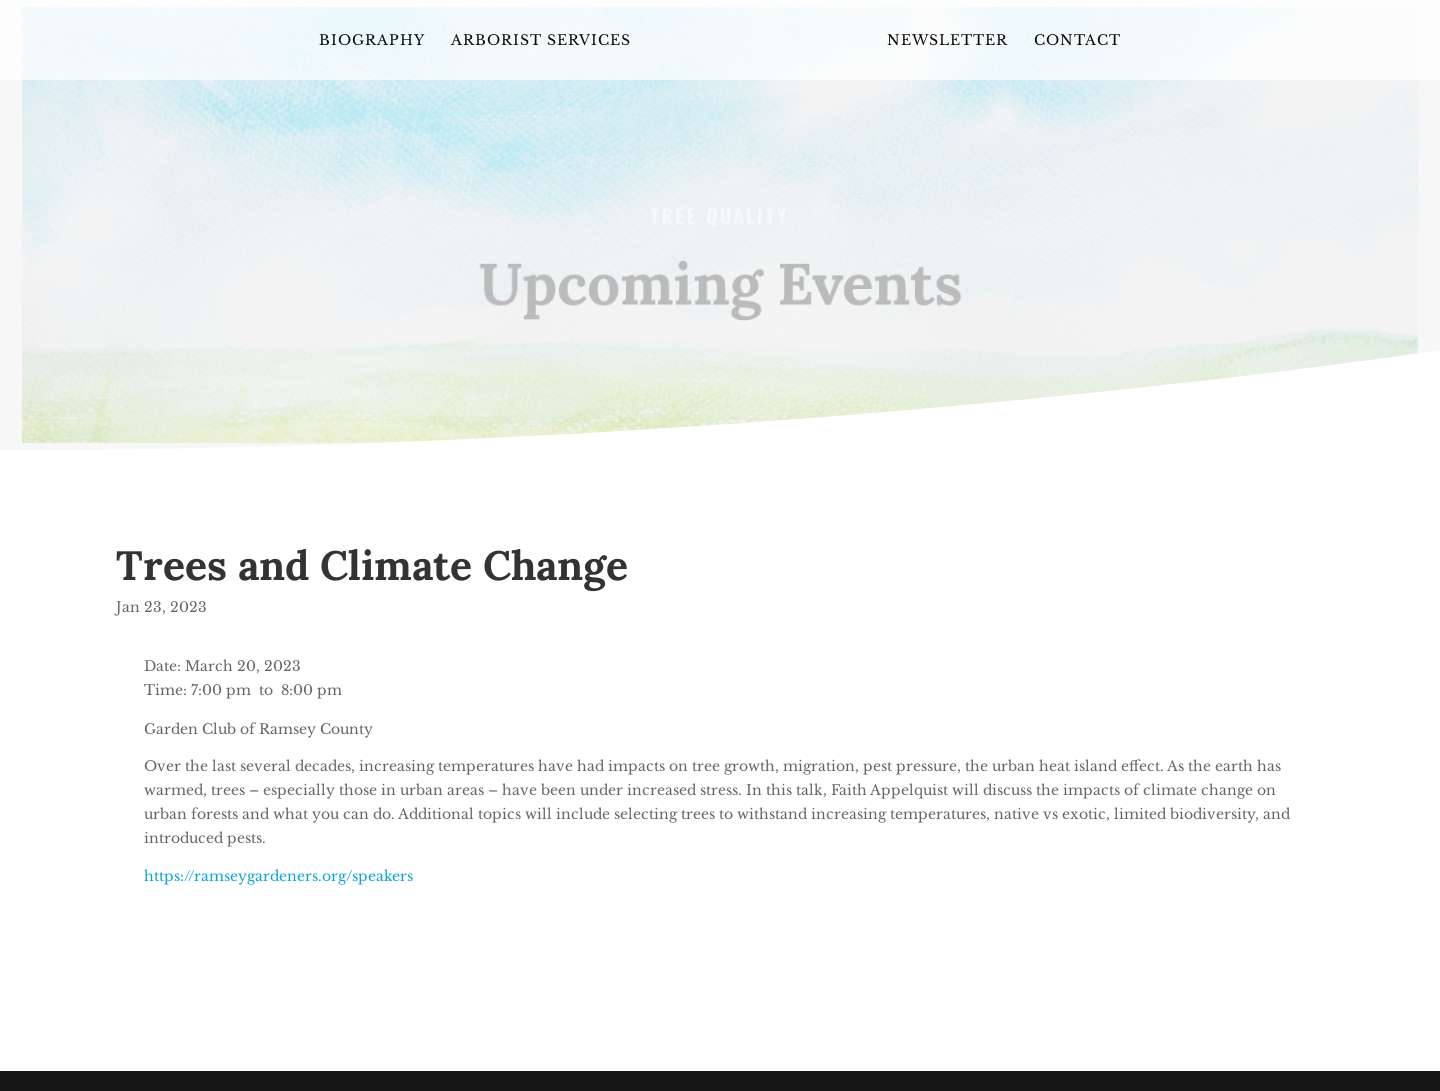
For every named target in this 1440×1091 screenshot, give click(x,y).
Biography (372, 41)
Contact (1077, 41)
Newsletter (947, 41)
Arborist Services (541, 41)
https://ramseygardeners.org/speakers (278, 876)
